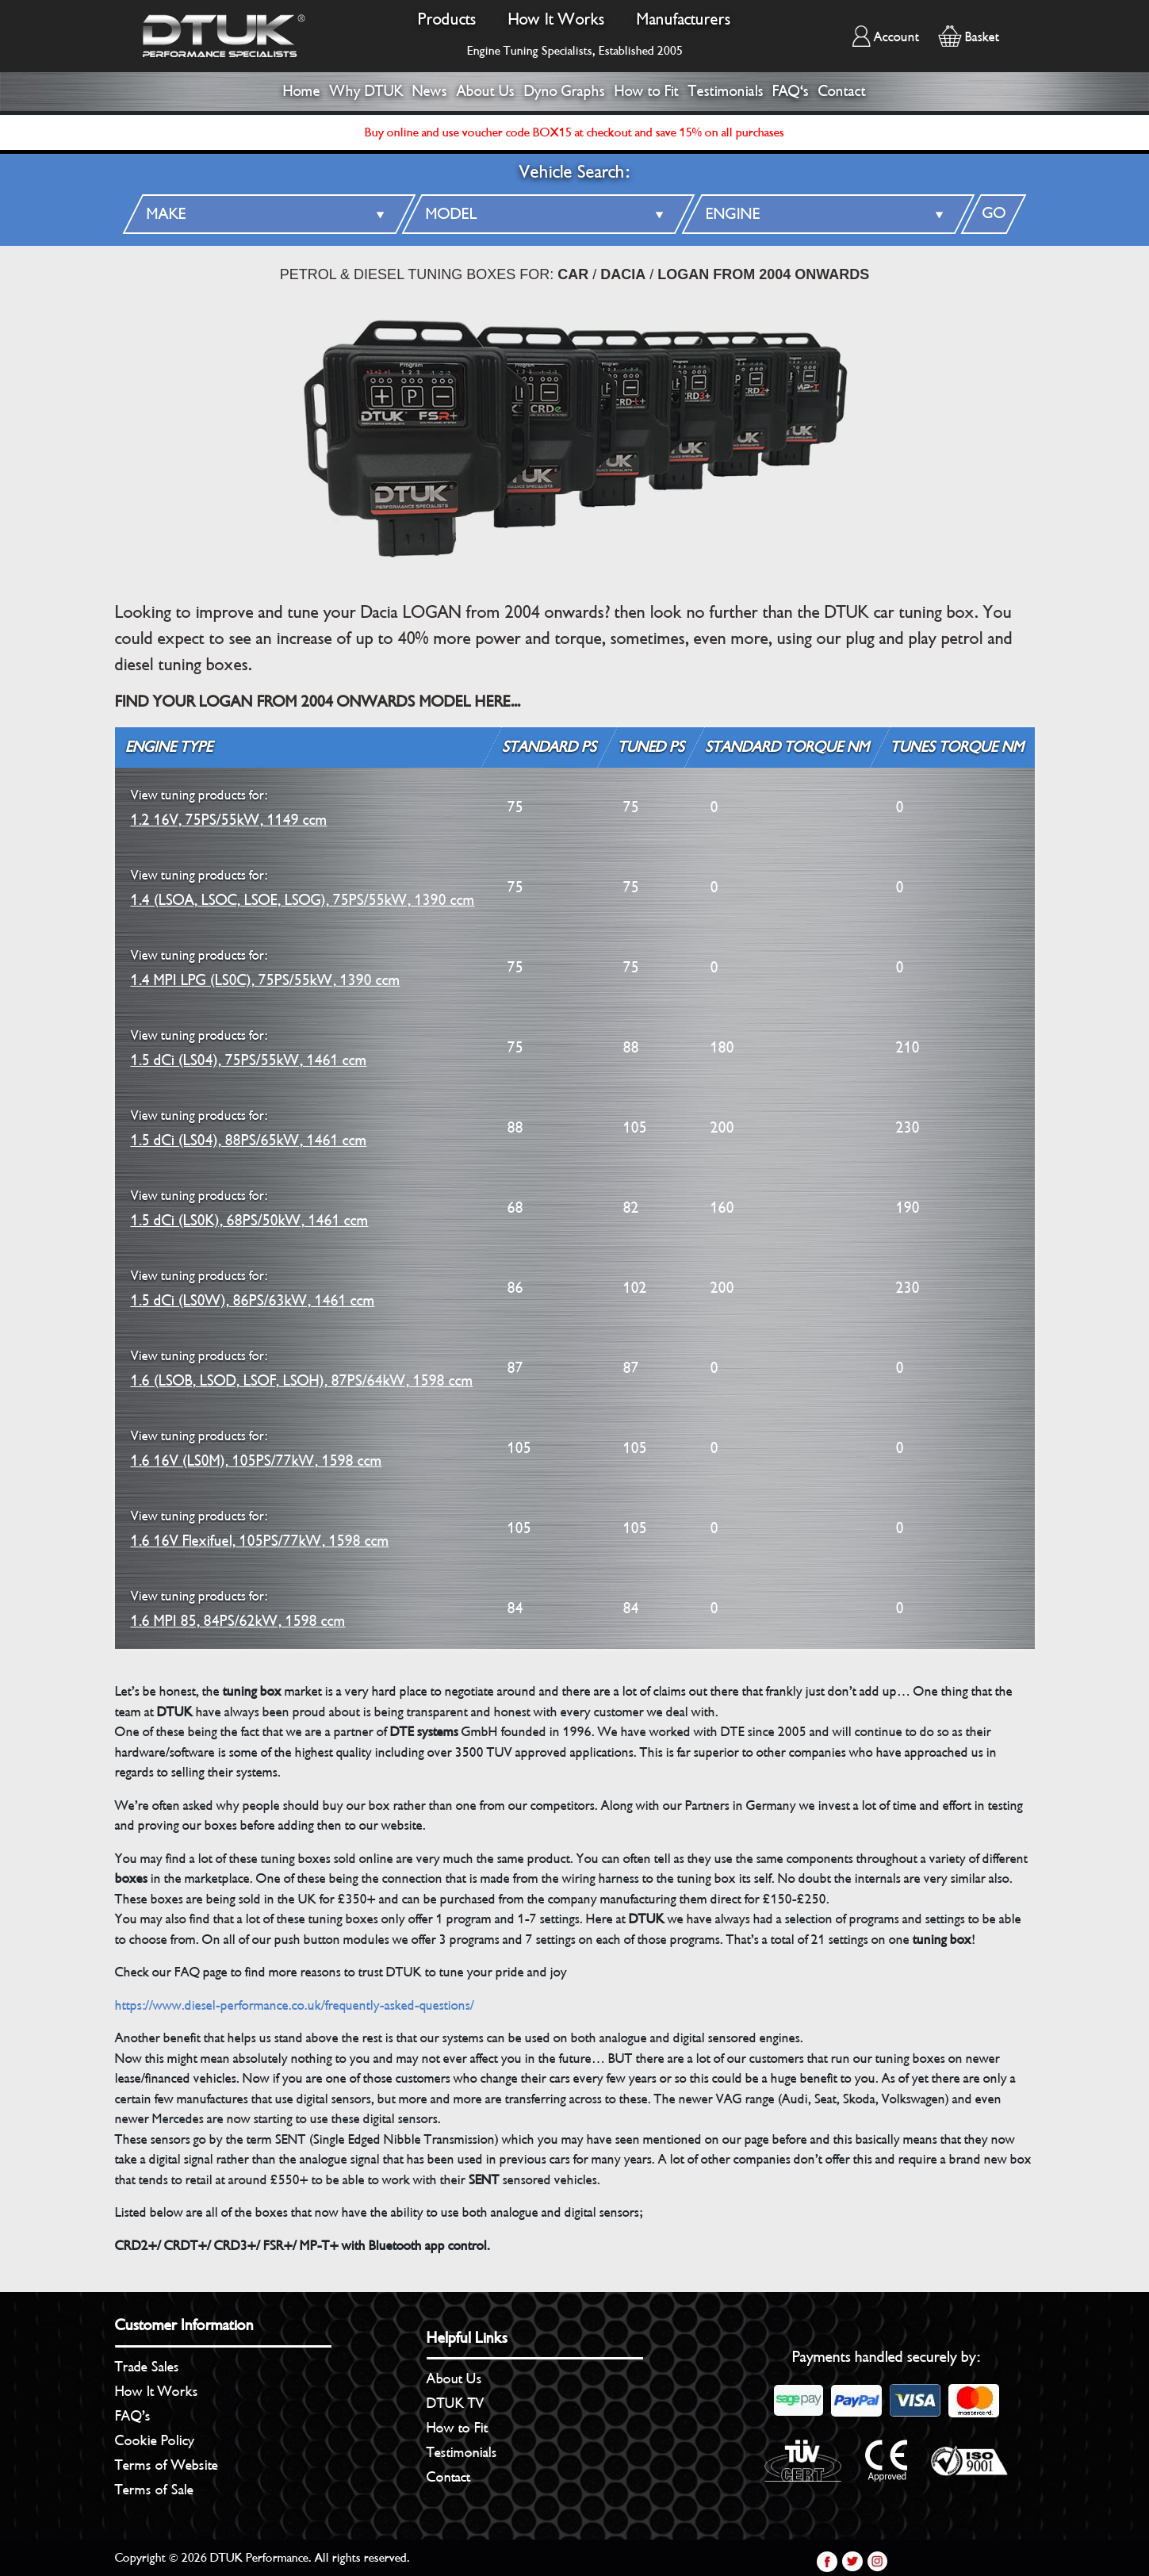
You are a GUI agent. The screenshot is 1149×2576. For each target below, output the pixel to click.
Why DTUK (367, 91)
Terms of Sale (154, 2489)
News (429, 91)
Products (447, 19)
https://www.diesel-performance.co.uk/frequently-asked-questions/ (294, 2005)
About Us (486, 91)
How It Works (556, 19)
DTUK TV (455, 2403)
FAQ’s (133, 2416)
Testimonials (726, 91)
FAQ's (790, 91)
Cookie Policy (154, 2440)
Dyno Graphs (564, 91)
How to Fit (647, 91)
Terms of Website (166, 2465)
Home (301, 91)
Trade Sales (147, 2366)
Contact (842, 91)
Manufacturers (684, 19)
